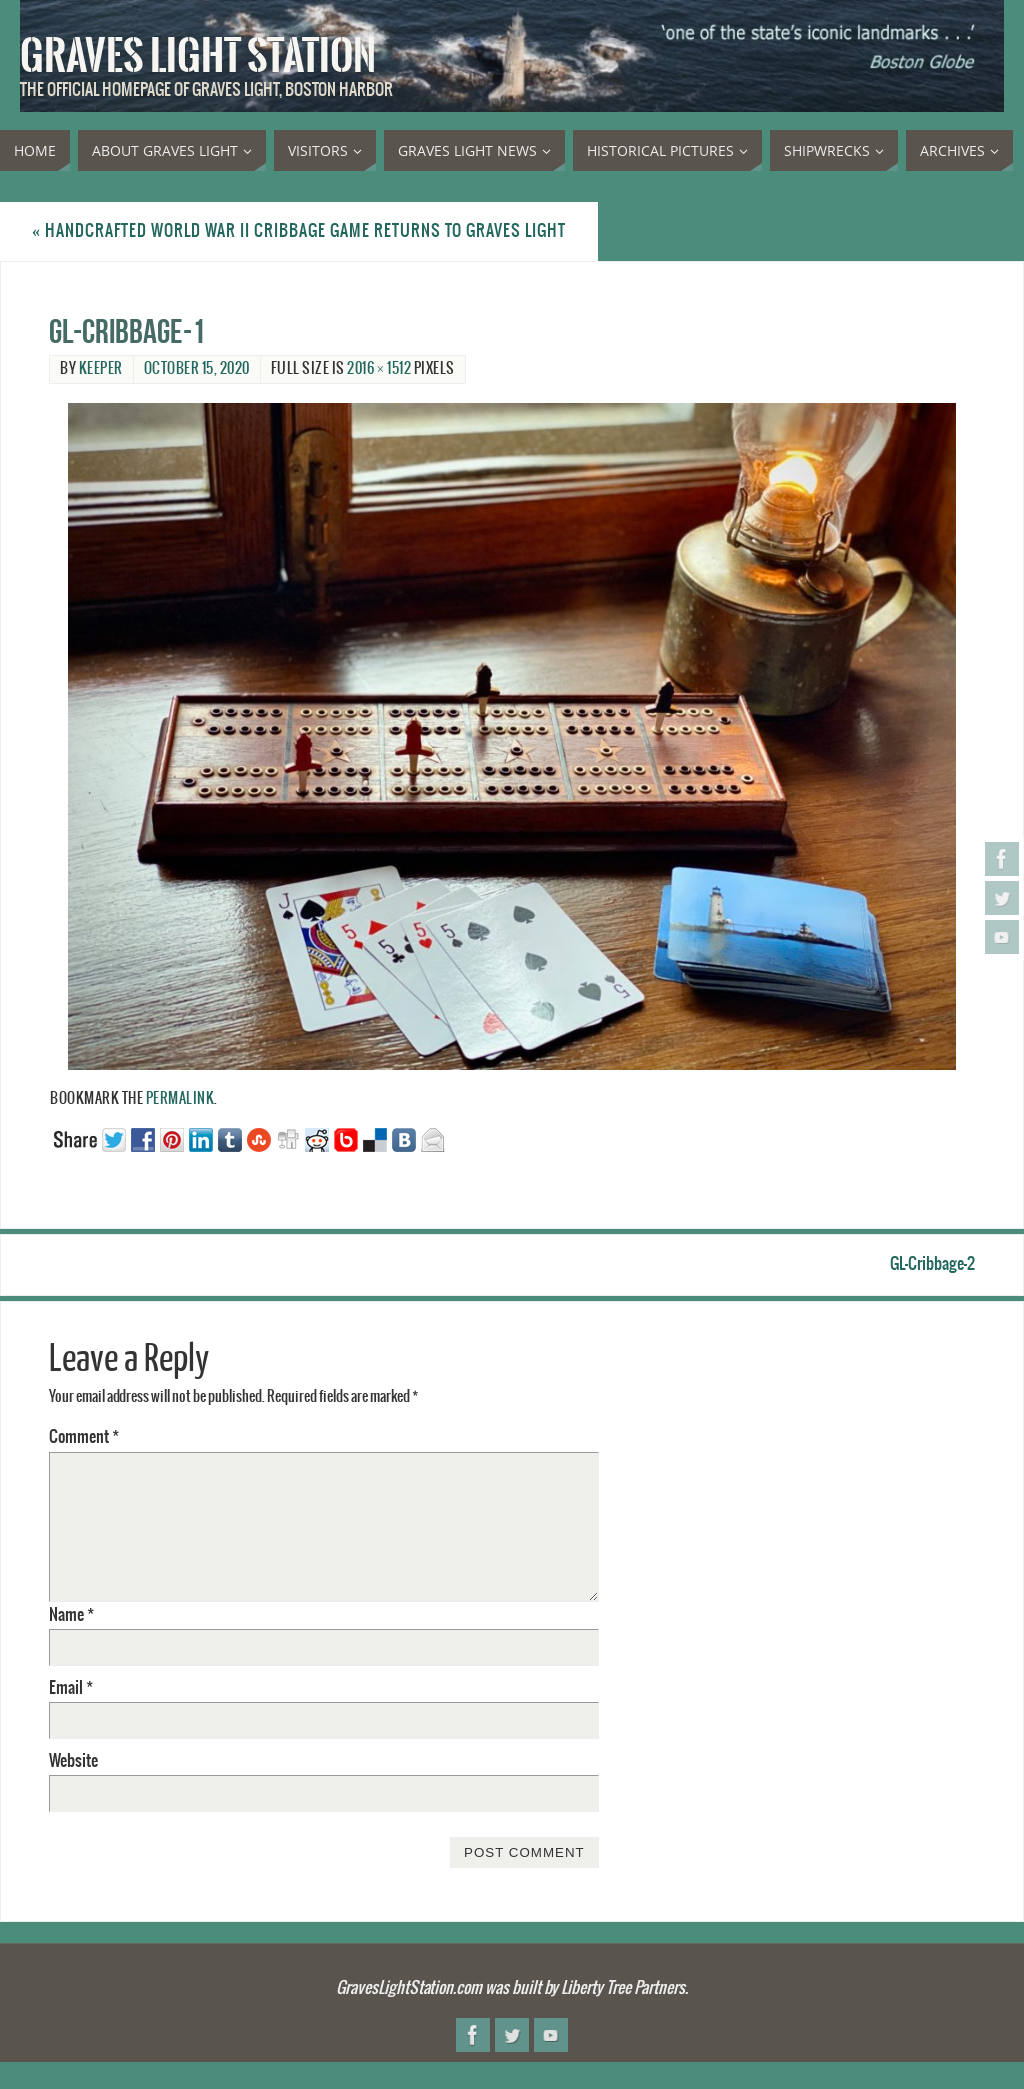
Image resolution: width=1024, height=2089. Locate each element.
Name (71, 1615)
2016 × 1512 (379, 369)
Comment (84, 1437)
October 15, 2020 (197, 369)
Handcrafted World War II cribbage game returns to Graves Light (299, 231)
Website (73, 1761)
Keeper (101, 369)
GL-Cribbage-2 (932, 1264)
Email (71, 1688)
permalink (180, 1099)
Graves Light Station (198, 56)
